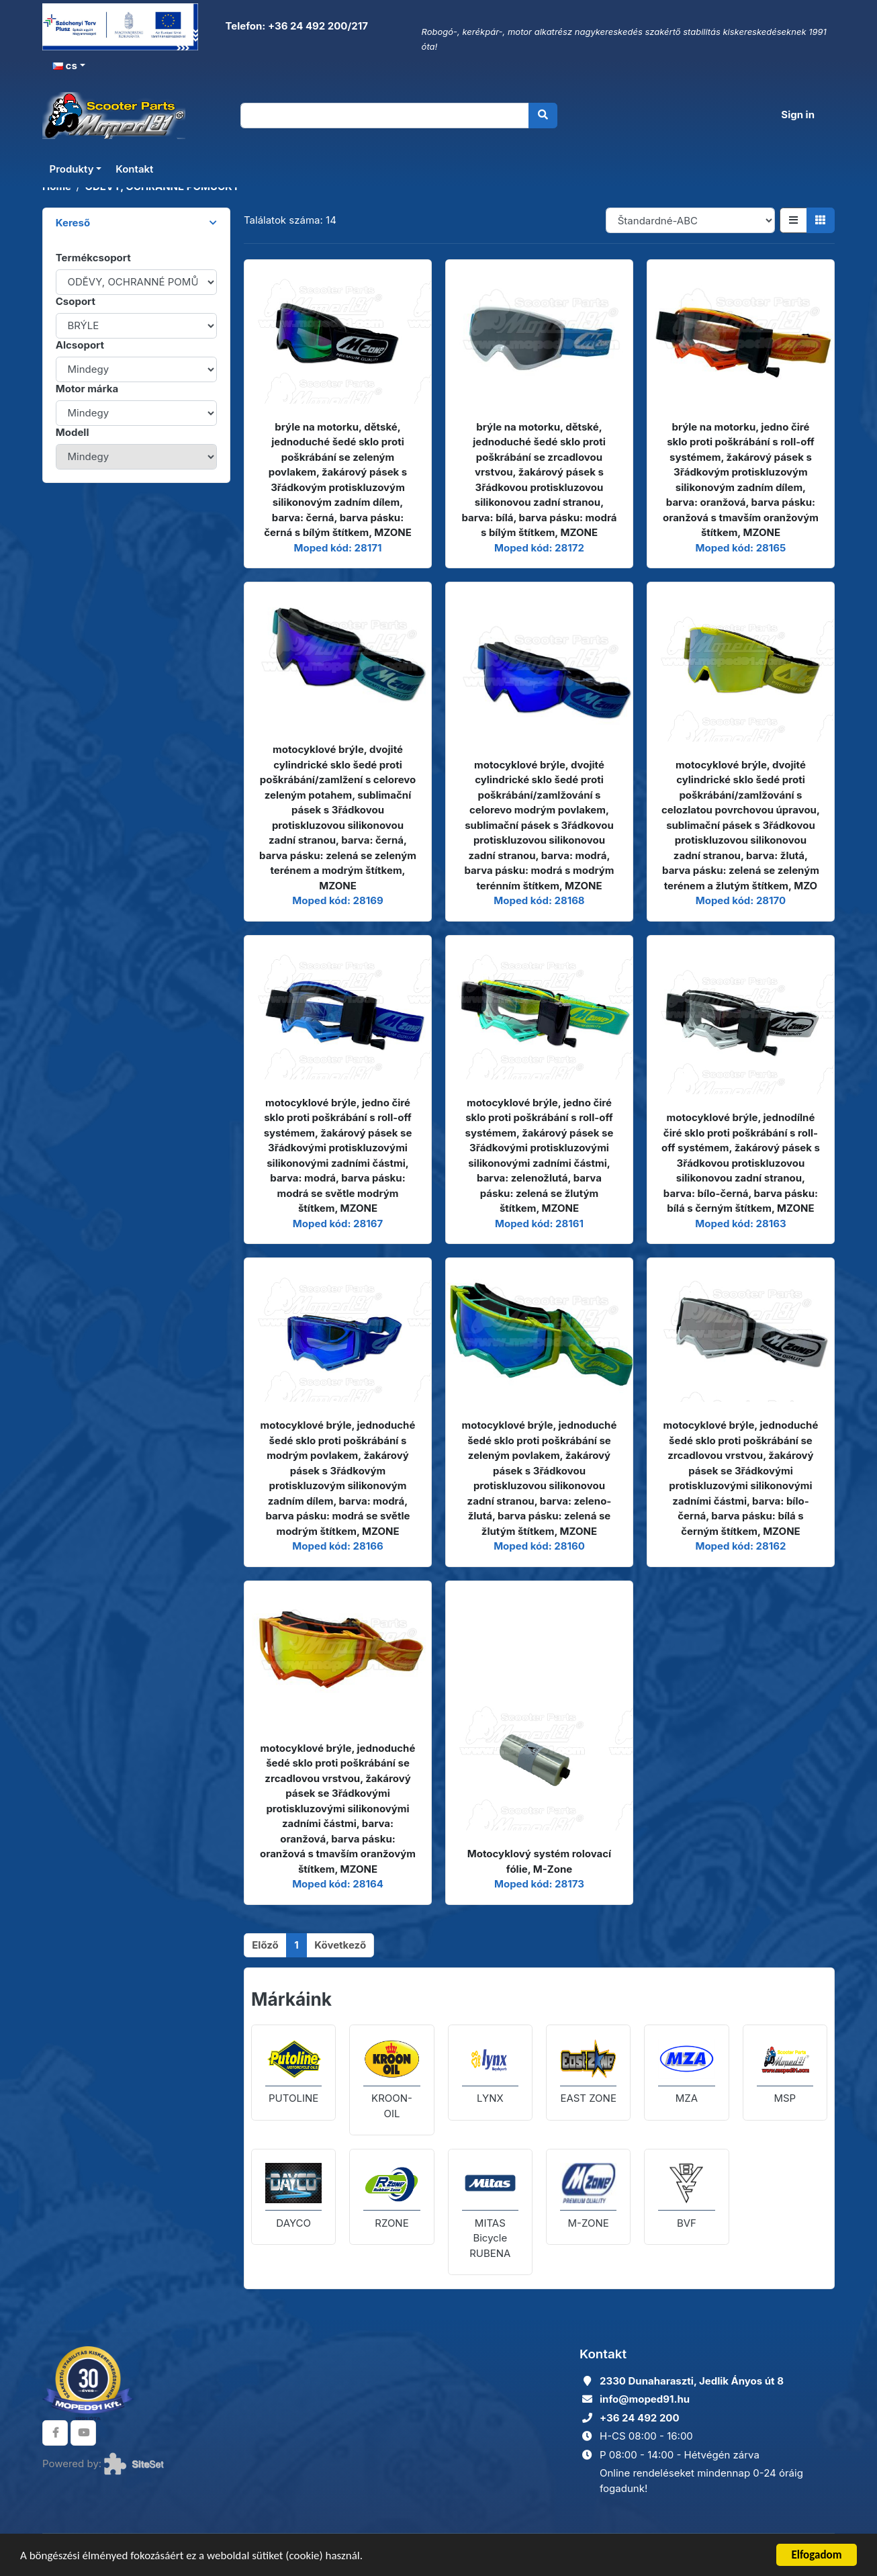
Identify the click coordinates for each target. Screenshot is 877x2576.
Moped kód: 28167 (338, 1223)
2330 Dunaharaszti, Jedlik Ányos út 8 (692, 2380)
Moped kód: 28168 (539, 900)
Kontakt (134, 169)
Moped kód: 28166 (337, 1546)
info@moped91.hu (645, 2399)
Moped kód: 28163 (740, 1223)
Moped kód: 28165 (741, 547)
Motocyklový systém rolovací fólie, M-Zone (539, 1861)
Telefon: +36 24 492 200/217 (295, 25)
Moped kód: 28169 (337, 900)
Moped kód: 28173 (539, 1883)
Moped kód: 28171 (337, 547)
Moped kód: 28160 (539, 1546)
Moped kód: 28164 (337, 1883)
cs (64, 65)
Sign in (798, 114)
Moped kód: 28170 (741, 900)
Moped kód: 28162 (740, 1546)
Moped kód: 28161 (539, 1223)
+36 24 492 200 (640, 2417)
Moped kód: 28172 (539, 547)
